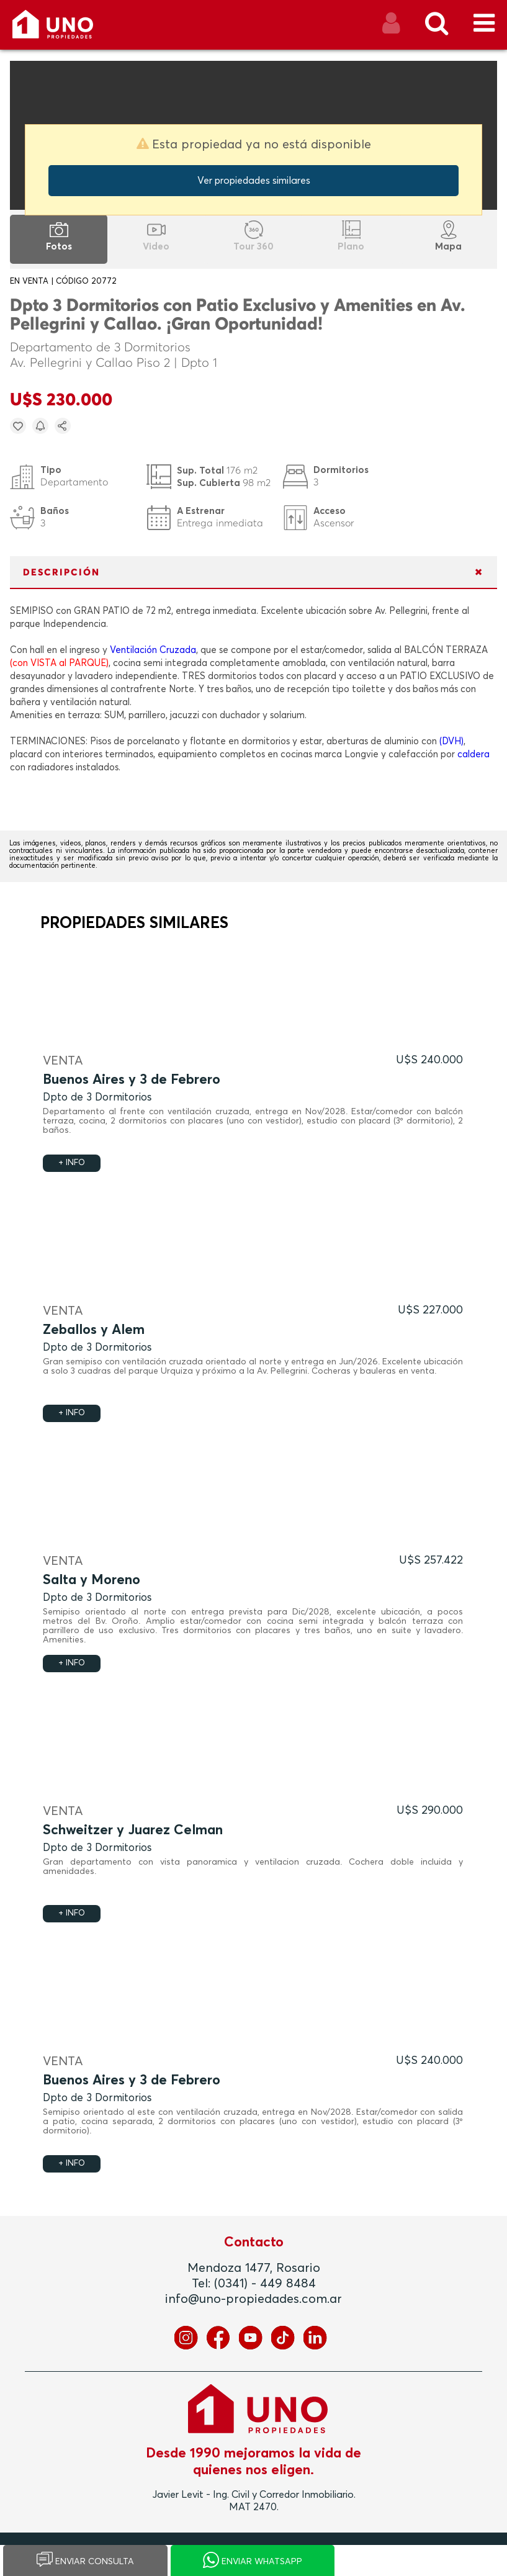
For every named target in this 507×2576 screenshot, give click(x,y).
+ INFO (71, 1163)
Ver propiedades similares (253, 181)
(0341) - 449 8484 (265, 2283)
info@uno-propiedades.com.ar (253, 2299)
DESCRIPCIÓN (61, 572)
